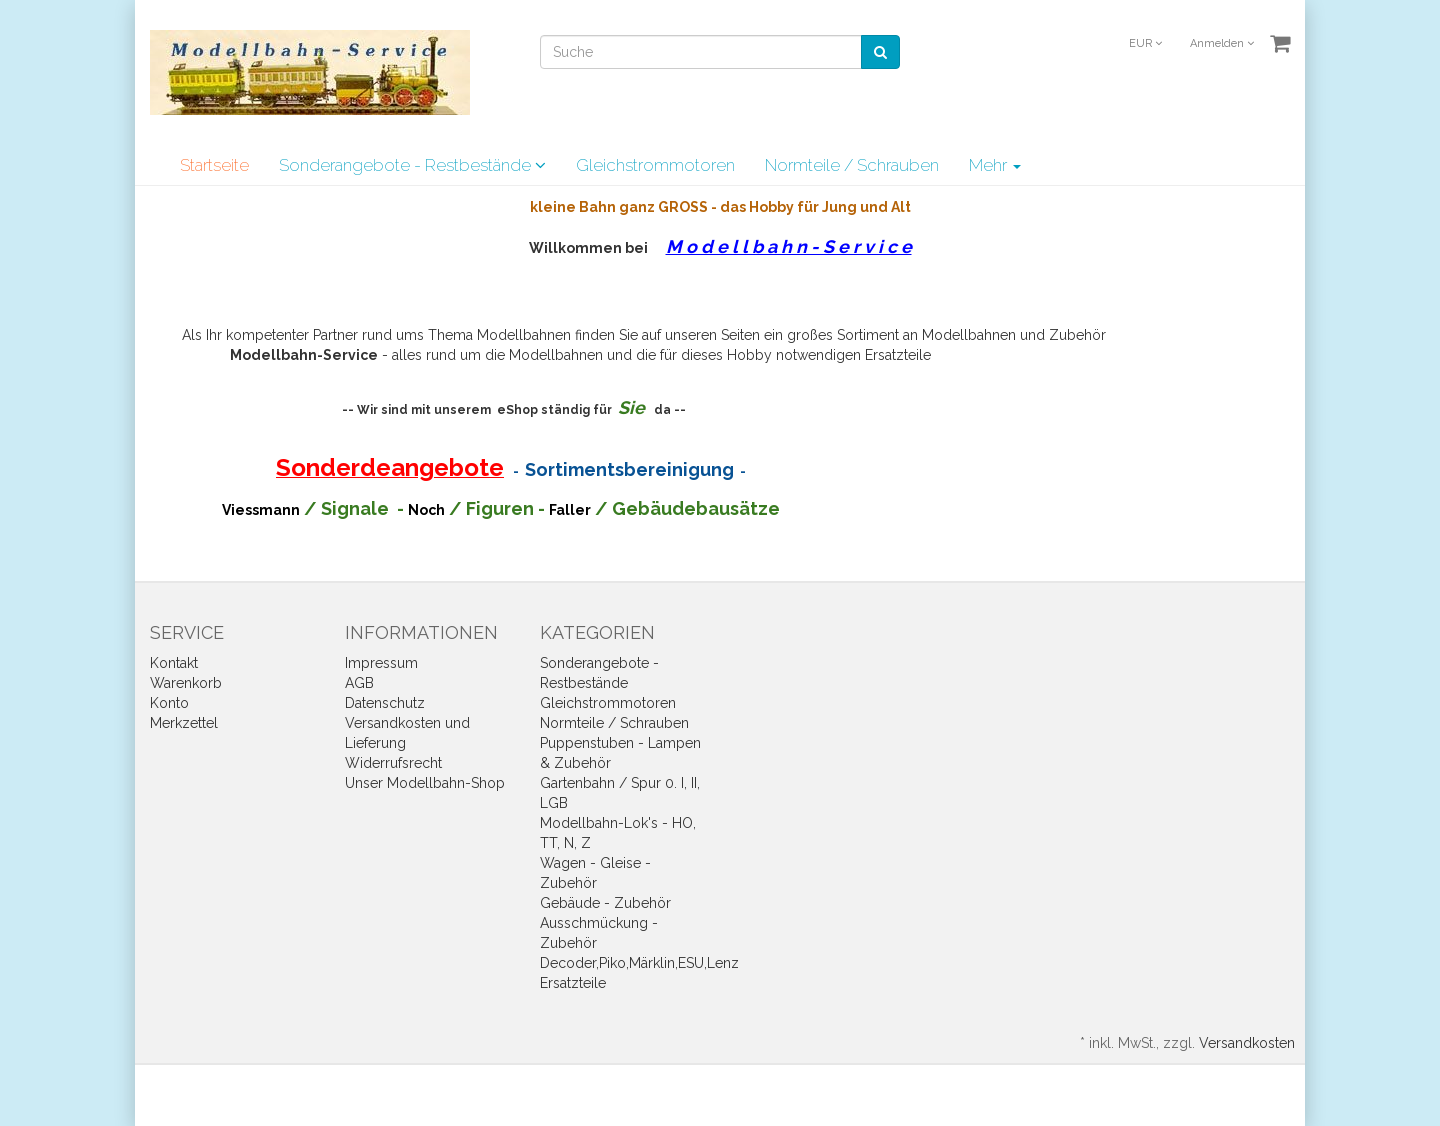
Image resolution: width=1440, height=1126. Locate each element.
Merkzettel (184, 723)
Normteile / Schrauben (852, 165)
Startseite (214, 165)
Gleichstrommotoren (655, 165)
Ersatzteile (573, 983)
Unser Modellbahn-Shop (425, 783)
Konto (169, 703)
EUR (1145, 43)
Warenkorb (186, 683)
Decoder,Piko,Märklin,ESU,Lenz (639, 963)
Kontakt (174, 663)
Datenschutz (385, 703)
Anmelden (1222, 43)
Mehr (995, 165)
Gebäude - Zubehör (605, 903)
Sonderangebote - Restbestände (412, 165)
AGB (359, 683)
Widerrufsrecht (393, 763)
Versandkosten (1247, 1043)
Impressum (381, 663)
